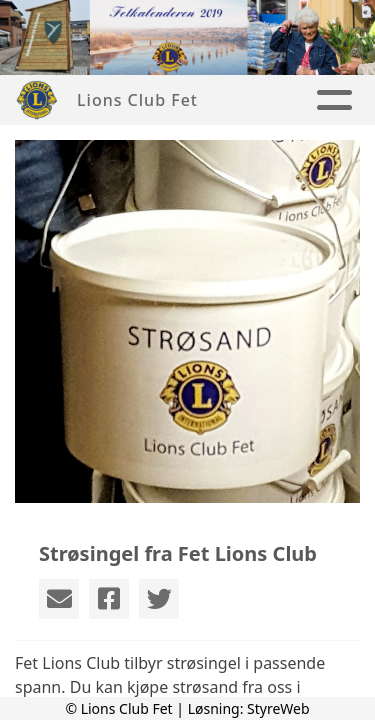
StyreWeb (278, 708)
